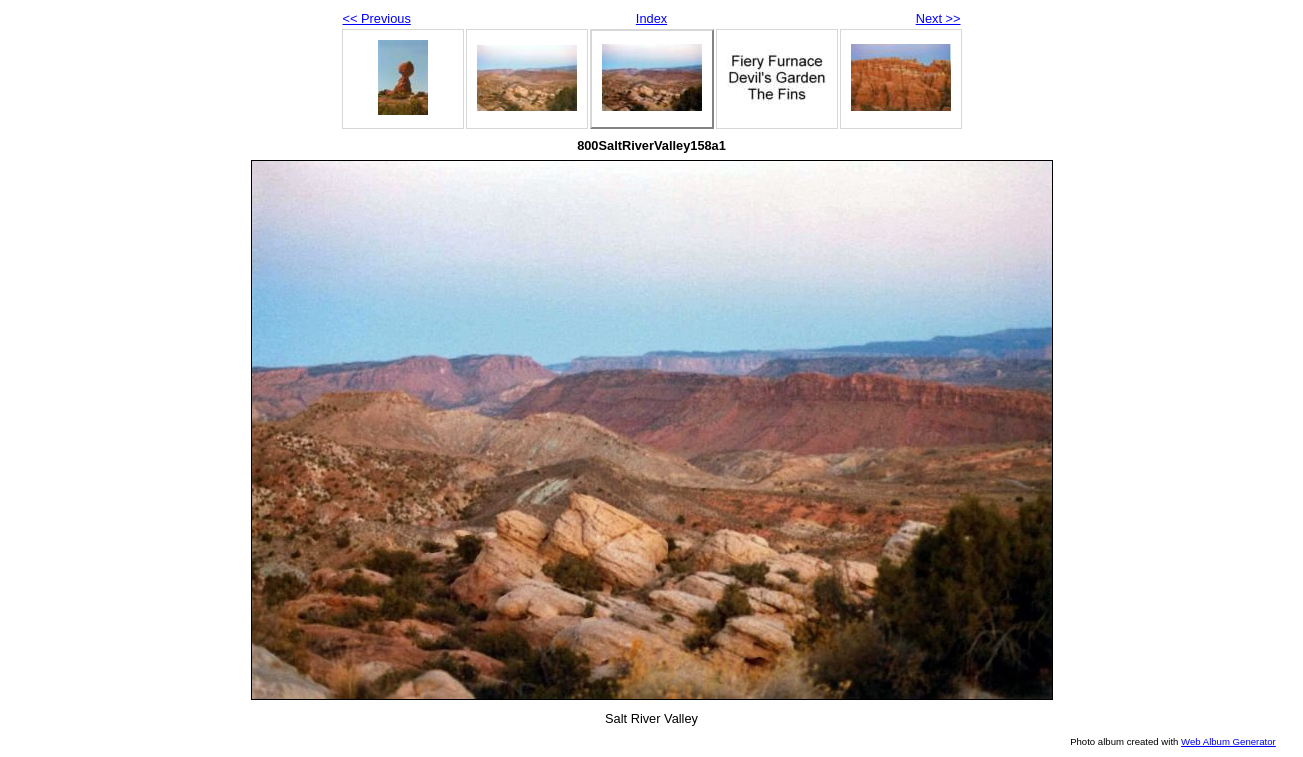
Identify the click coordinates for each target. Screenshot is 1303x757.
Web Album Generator (1228, 741)
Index (651, 18)
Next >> (938, 18)
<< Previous (377, 18)
